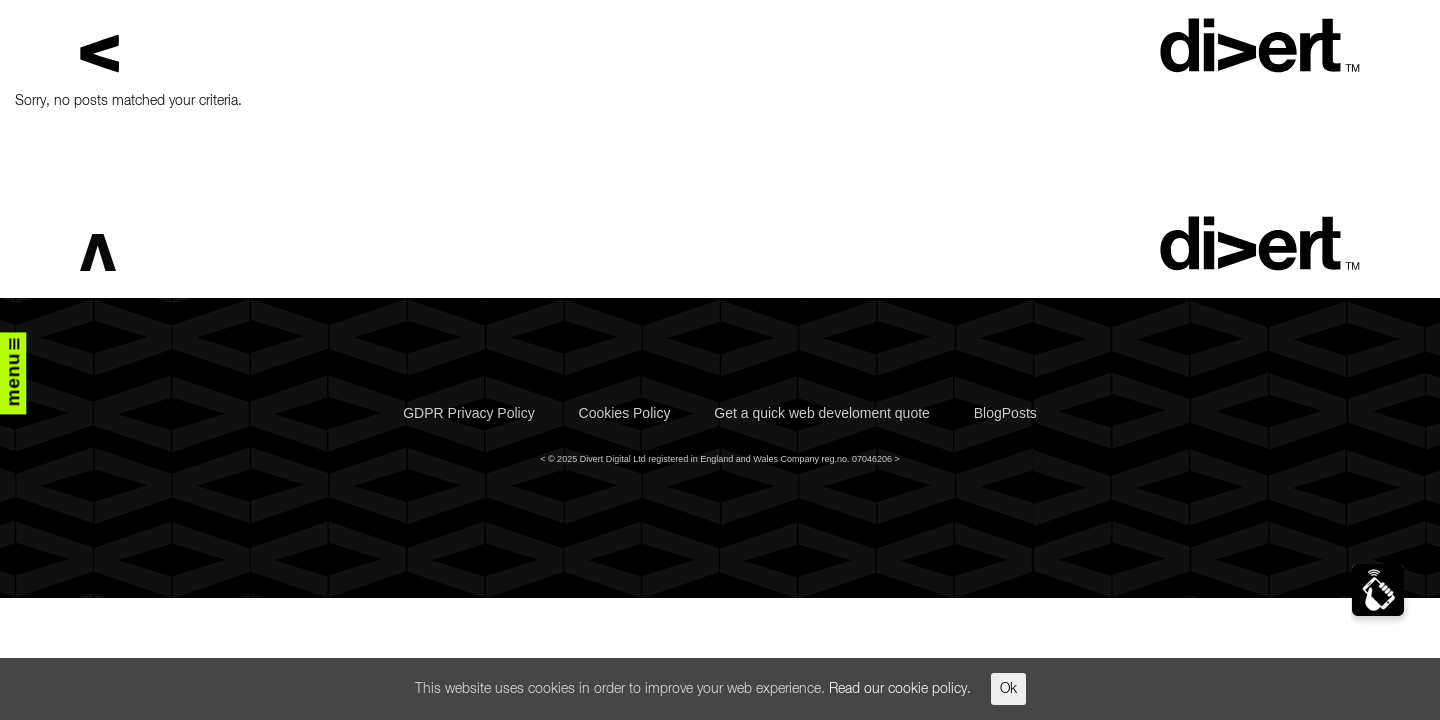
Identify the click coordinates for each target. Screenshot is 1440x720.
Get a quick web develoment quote (822, 413)
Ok (1008, 689)
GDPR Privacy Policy (468, 413)
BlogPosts (1005, 413)
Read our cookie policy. (900, 689)
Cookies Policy (625, 413)
